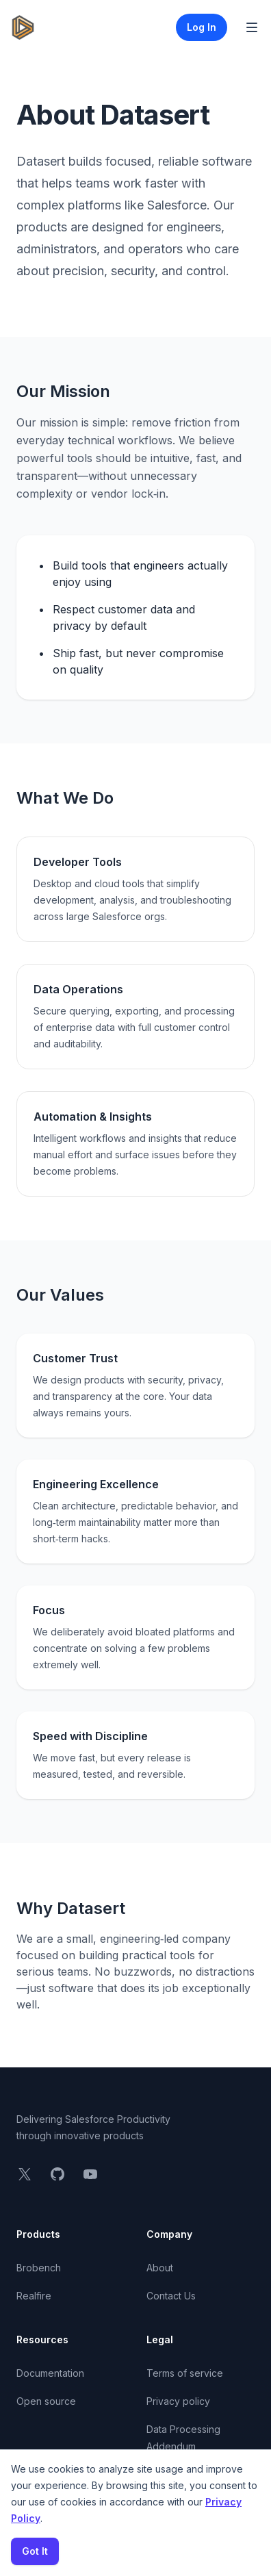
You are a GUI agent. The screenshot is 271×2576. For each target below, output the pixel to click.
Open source (46, 2401)
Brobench (38, 2267)
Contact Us (171, 2295)
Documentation (50, 2373)
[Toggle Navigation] (252, 27)
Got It (35, 2551)
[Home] (23, 27)
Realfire (33, 2295)
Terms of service (184, 2373)
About (159, 2267)
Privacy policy (178, 2401)
